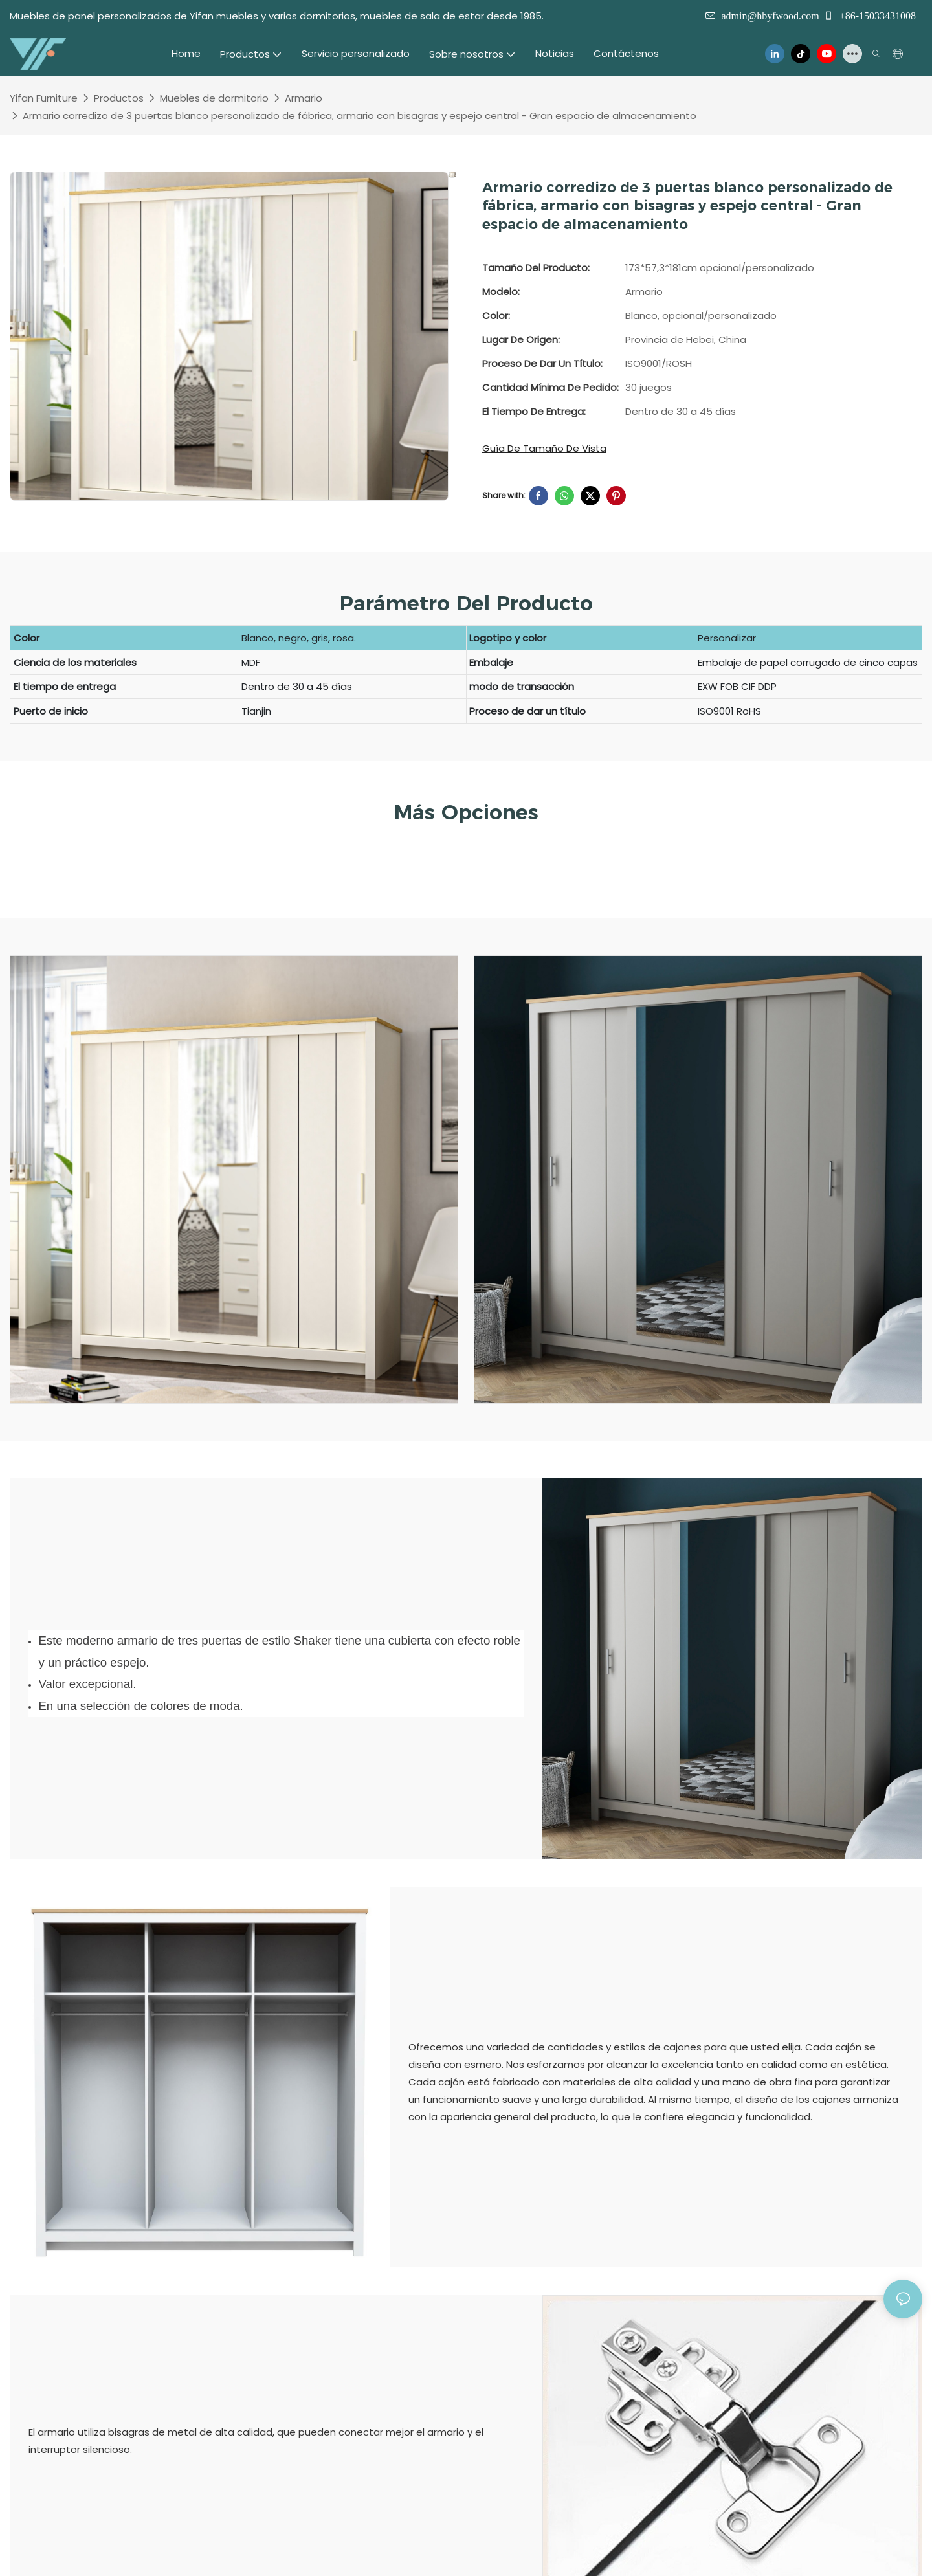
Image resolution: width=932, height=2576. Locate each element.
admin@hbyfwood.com (770, 15)
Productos (119, 98)
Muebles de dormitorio (214, 98)
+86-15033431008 (869, 15)
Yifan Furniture (44, 98)
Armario (303, 98)
